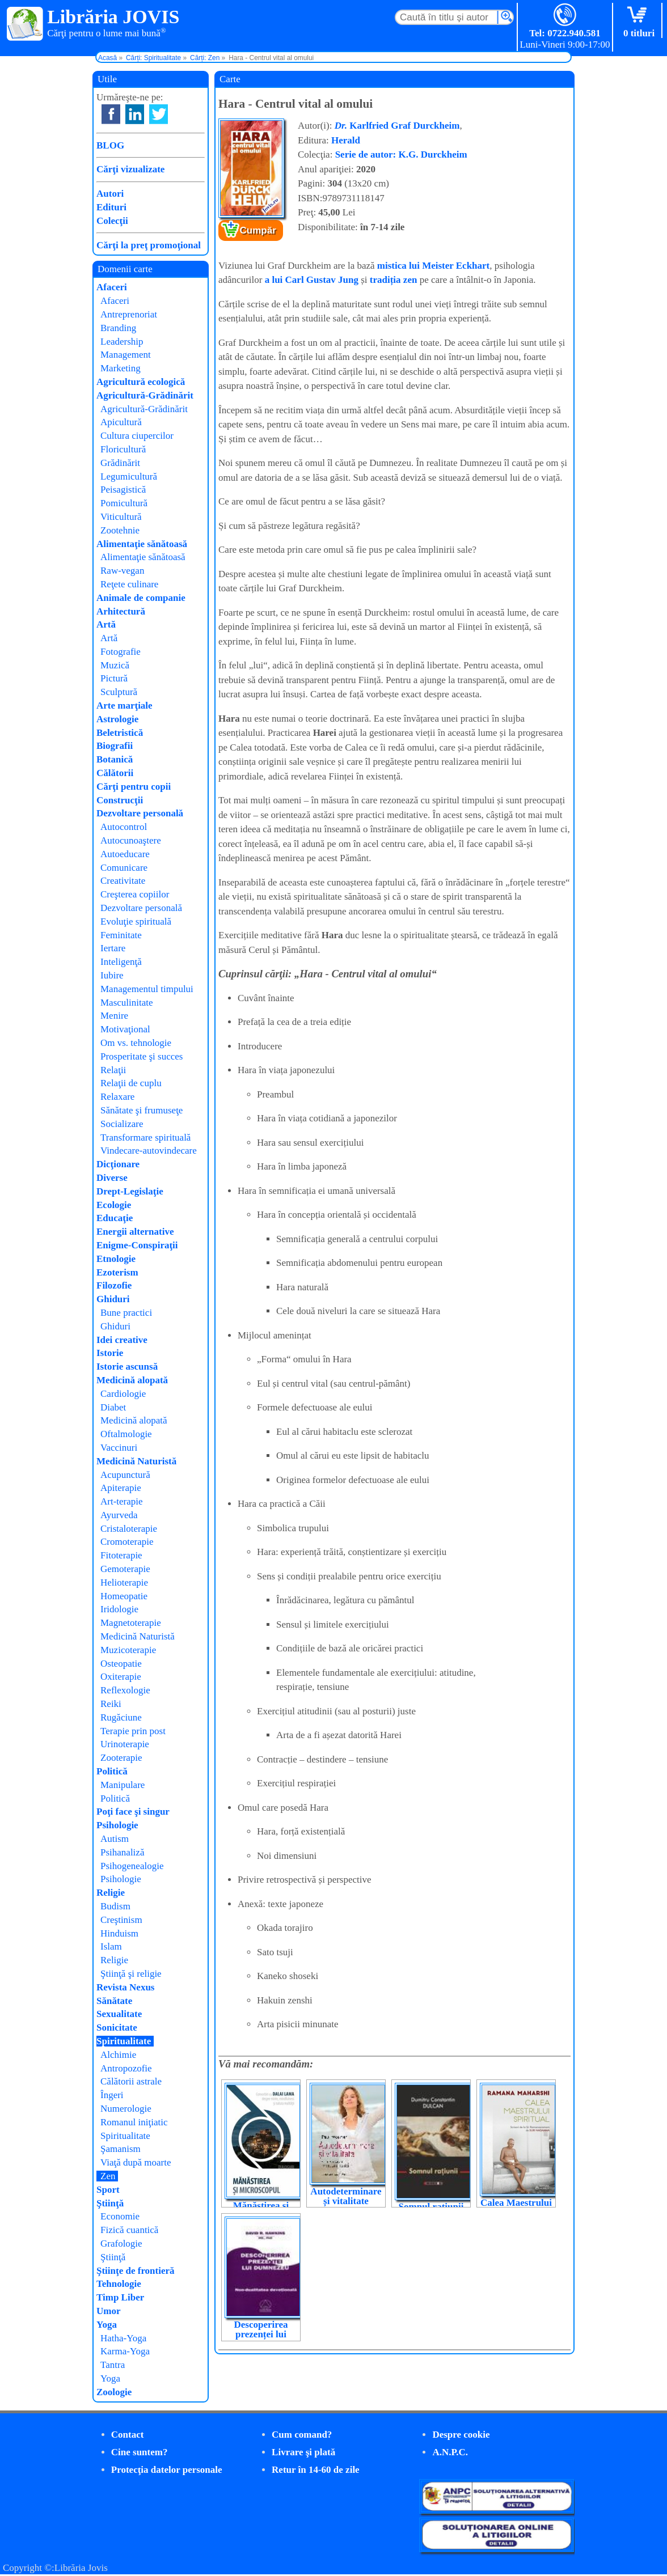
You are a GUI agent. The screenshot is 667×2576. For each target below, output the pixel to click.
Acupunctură (125, 1474)
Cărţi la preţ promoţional (148, 245)
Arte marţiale (124, 705)
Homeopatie (123, 1596)
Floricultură (123, 449)
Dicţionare (118, 1164)
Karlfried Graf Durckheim (397, 125)
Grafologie (121, 2243)
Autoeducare (125, 854)
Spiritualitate (123, 2041)
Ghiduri (113, 1299)
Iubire (112, 975)
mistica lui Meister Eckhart (433, 265)
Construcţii (119, 800)
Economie (120, 2216)
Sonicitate (116, 2027)
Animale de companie (140, 597)
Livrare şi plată (303, 2452)
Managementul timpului (146, 989)
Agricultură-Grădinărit (144, 395)
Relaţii (113, 1070)
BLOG (110, 145)
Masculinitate (126, 1002)
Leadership (121, 341)
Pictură (114, 678)
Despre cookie (460, 2434)
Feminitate (121, 935)
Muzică (114, 665)
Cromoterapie (126, 1541)
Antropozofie (126, 2068)
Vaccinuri (118, 1447)
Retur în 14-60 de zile (316, 2469)
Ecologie (113, 1205)
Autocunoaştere (130, 840)
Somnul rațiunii (431, 2206)
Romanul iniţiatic (134, 2122)
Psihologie (117, 1825)
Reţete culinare (129, 584)
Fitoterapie (121, 1555)
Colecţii (112, 220)
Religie (110, 1892)
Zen (107, 2176)
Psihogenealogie (131, 1866)
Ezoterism (117, 1272)
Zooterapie (121, 1757)
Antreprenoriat (128, 314)
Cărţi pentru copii (133, 786)
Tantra (112, 2364)
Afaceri (111, 287)
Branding (118, 328)
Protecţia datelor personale (166, 2469)
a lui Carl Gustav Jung (311, 279)
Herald (345, 140)
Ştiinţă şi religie (131, 1973)
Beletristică (119, 732)
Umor (108, 2311)
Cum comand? (302, 2434)
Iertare (112, 948)
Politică (112, 1771)
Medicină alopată (132, 1380)
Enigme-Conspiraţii (137, 1245)
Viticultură (121, 516)
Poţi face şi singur (133, 1811)
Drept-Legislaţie (129, 1191)
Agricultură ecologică (140, 381)
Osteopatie (121, 1663)
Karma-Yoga (125, 2351)
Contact (127, 2434)
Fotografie (120, 651)
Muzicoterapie (128, 1650)
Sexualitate (119, 2014)
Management (125, 354)
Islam (111, 1946)
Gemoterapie (125, 1569)
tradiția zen (393, 279)
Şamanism (120, 2148)
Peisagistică (123, 489)
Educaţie (114, 1218)
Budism (115, 1906)
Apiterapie (120, 1487)
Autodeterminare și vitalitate (345, 2196)
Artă (106, 624)
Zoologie (114, 2392)
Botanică (114, 759)
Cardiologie (123, 1393)
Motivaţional (125, 1029)
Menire (114, 1015)
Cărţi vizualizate (130, 169)
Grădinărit (120, 462)
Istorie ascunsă (127, 1366)
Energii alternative (135, 1231)
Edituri (111, 207)
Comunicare (123, 867)
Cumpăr (258, 230)
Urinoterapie (124, 1744)
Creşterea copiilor (134, 894)
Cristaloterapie (128, 1528)
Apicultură (121, 422)
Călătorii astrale (131, 2081)
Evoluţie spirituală (135, 921)
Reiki (110, 1703)
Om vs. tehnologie (135, 1042)
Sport (108, 2189)
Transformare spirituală (145, 1137)
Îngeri (112, 2095)
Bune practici (126, 1312)
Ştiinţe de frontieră (135, 2270)
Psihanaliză (122, 1852)
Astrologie (117, 719)
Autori (110, 193)
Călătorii (114, 773)
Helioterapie (124, 1582)
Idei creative (121, 1339)
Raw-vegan (122, 570)
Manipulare (122, 1785)
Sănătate (114, 2000)
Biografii (114, 745)
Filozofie (114, 1285)
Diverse (112, 1177)
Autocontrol (123, 826)
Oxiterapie (120, 1676)
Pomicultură (123, 503)
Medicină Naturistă (136, 1461)
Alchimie (118, 2054)
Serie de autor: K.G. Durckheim (401, 154)
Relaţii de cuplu (131, 1083)
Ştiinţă (110, 2203)
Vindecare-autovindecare (148, 1150)
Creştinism (121, 1919)
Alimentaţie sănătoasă (141, 544)
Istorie (109, 1353)
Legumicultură (128, 476)
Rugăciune (121, 1717)
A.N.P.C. (450, 2452)
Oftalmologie (126, 1434)
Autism (114, 1838)
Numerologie (125, 2108)
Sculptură (118, 692)
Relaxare (117, 1096)
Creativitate (122, 880)
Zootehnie (120, 530)
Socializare (121, 1123)
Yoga (106, 2324)
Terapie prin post (133, 1731)
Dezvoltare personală (139, 813)
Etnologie (116, 1258)
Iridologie (119, 1609)
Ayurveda (118, 1515)
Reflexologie (125, 1690)
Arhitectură (120, 611)
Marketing (120, 368)
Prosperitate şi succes (141, 1056)
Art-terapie (121, 1501)
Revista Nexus (125, 1987)
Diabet (113, 1407)
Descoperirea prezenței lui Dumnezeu (261, 2334)
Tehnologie (118, 2283)
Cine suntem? (139, 2452)
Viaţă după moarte (135, 2162)
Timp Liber (120, 2297)
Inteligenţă (121, 961)
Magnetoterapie (130, 1622)
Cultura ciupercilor (137, 435)
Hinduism (119, 1933)
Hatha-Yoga (123, 2338)
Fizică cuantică (129, 2230)
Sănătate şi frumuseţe (141, 1110)
